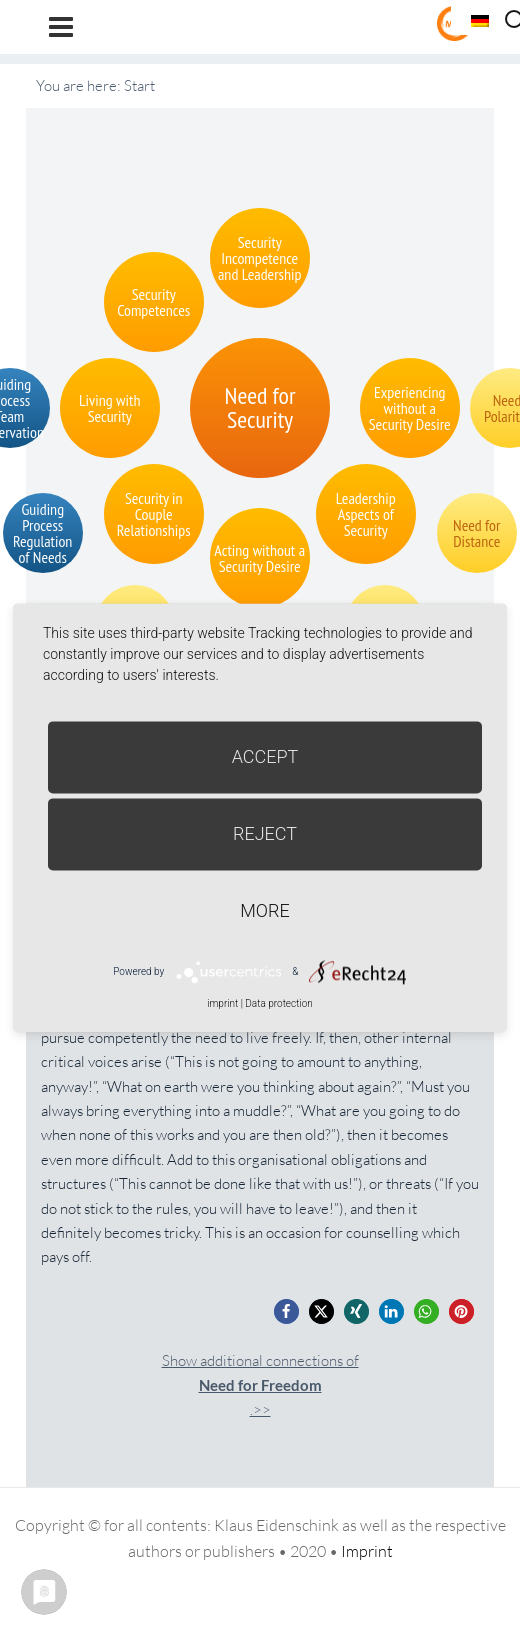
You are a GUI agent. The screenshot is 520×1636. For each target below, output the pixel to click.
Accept (265, 756)
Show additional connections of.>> (260, 1385)
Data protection (278, 1003)
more (264, 910)
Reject (265, 833)
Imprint (367, 1551)
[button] (286, 1311)
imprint (222, 1003)
